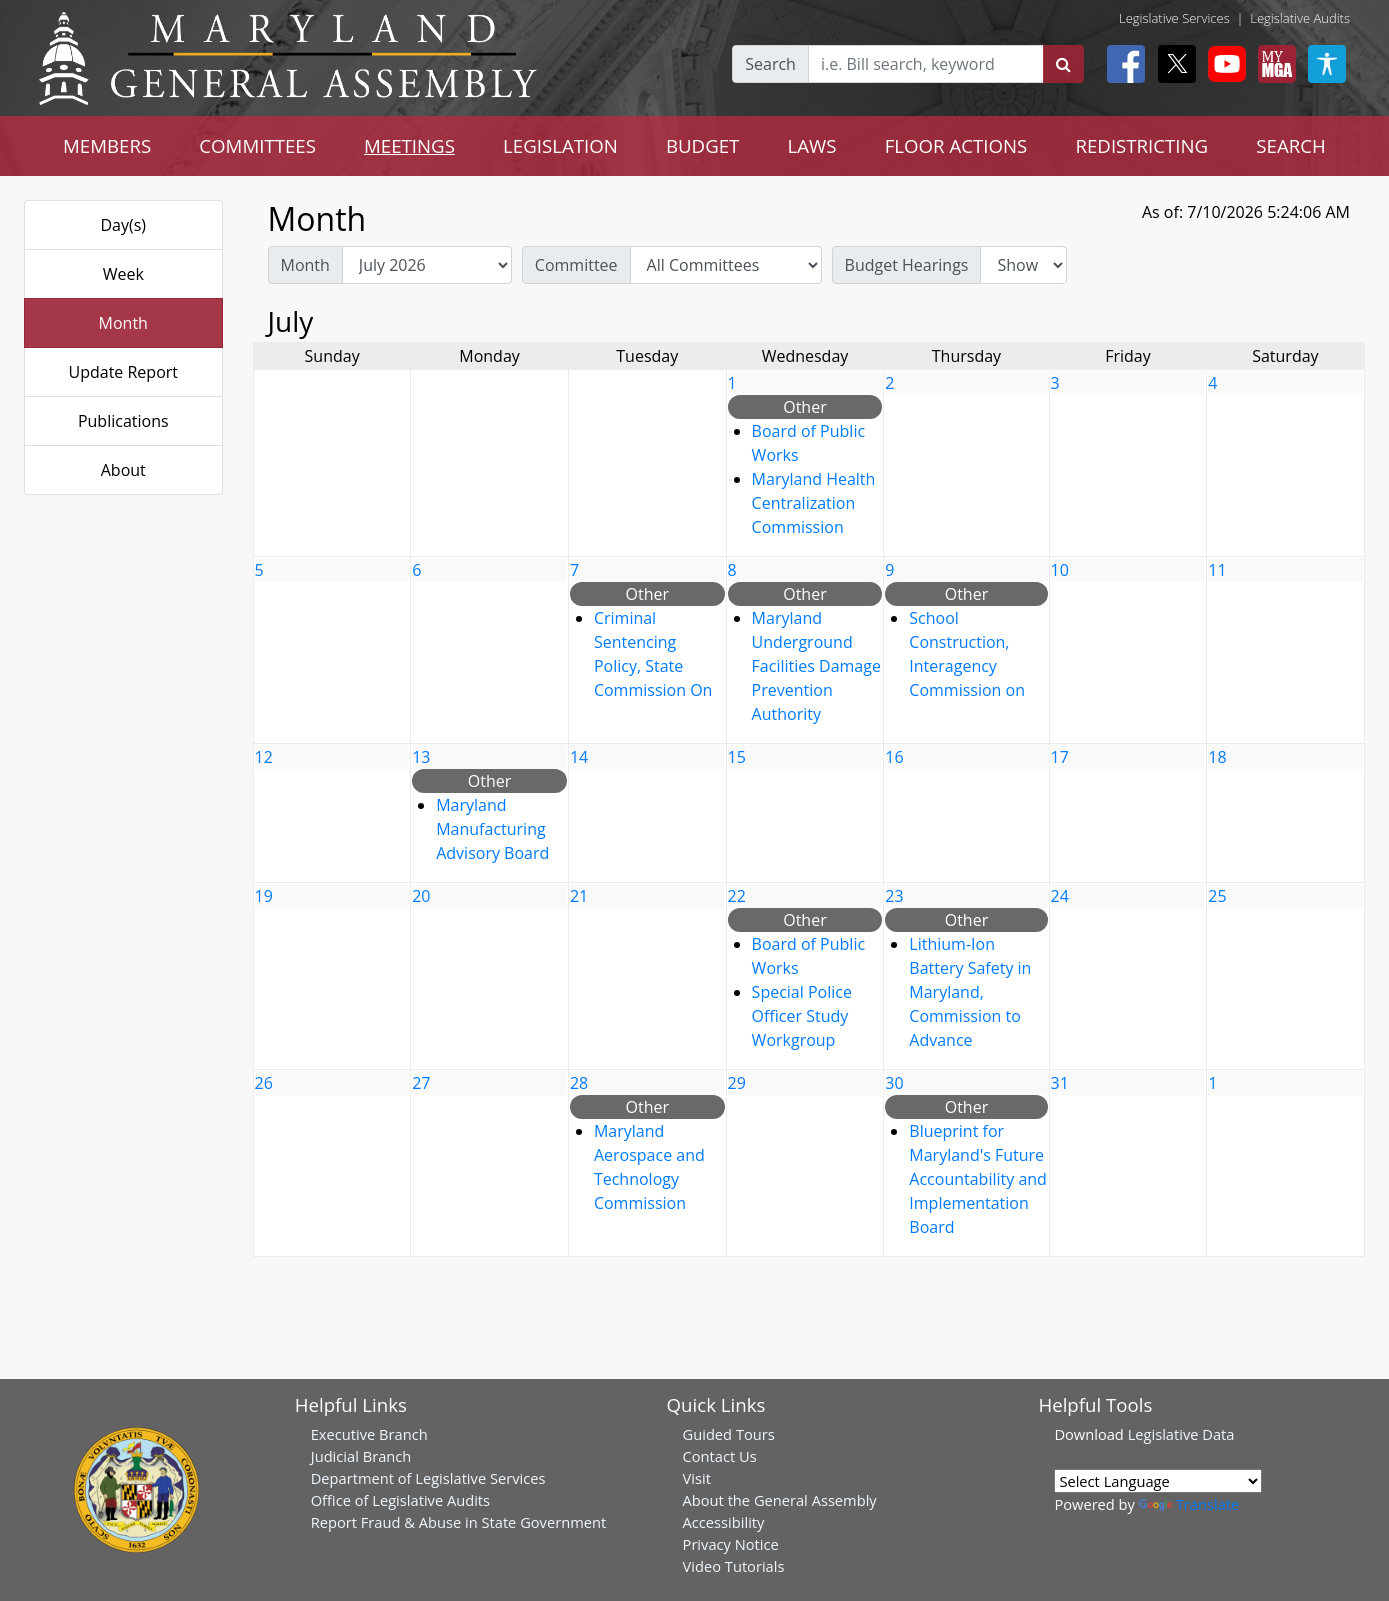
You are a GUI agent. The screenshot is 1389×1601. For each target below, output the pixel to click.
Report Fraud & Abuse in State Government (458, 1522)
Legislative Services (1174, 18)
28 (579, 1083)
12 (264, 757)
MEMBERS (107, 145)
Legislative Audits (1300, 18)
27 (421, 1083)
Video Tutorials (734, 1566)
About (123, 470)
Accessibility (724, 1522)
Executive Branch (369, 1434)
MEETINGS (409, 145)
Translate (1189, 1504)
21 (579, 896)
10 (1060, 570)
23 (894, 896)
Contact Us (720, 1456)
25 (1217, 896)
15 (737, 757)
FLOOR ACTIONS (956, 145)
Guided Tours (729, 1434)
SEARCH (1290, 145)
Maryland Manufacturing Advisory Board (492, 829)
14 (579, 757)
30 (894, 1083)
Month (123, 323)
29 (737, 1083)
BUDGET (702, 145)
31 (1060, 1083)
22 (737, 896)
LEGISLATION (560, 145)
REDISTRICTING (1141, 145)
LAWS (812, 145)
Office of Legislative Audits (400, 1500)
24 (1060, 896)
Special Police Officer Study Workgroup (802, 1016)
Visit (697, 1478)
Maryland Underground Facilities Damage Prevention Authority (816, 666)
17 (1060, 757)
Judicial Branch (361, 1456)
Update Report (124, 372)
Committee (576, 265)
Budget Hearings (907, 265)
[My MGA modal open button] (1273, 64)
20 (421, 896)
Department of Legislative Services (428, 1478)
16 (894, 757)
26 (264, 1083)
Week (123, 274)
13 (421, 757)
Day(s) (123, 225)
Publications (123, 421)
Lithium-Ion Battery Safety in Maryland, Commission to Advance (970, 992)
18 (1217, 757)
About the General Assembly (780, 1500)
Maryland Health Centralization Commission (814, 503)
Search (770, 64)
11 (1217, 570)
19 (264, 896)
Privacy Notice (731, 1544)
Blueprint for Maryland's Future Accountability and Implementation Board (978, 1179)
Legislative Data (1181, 1434)
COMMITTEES (257, 145)
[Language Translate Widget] (1158, 1481)
